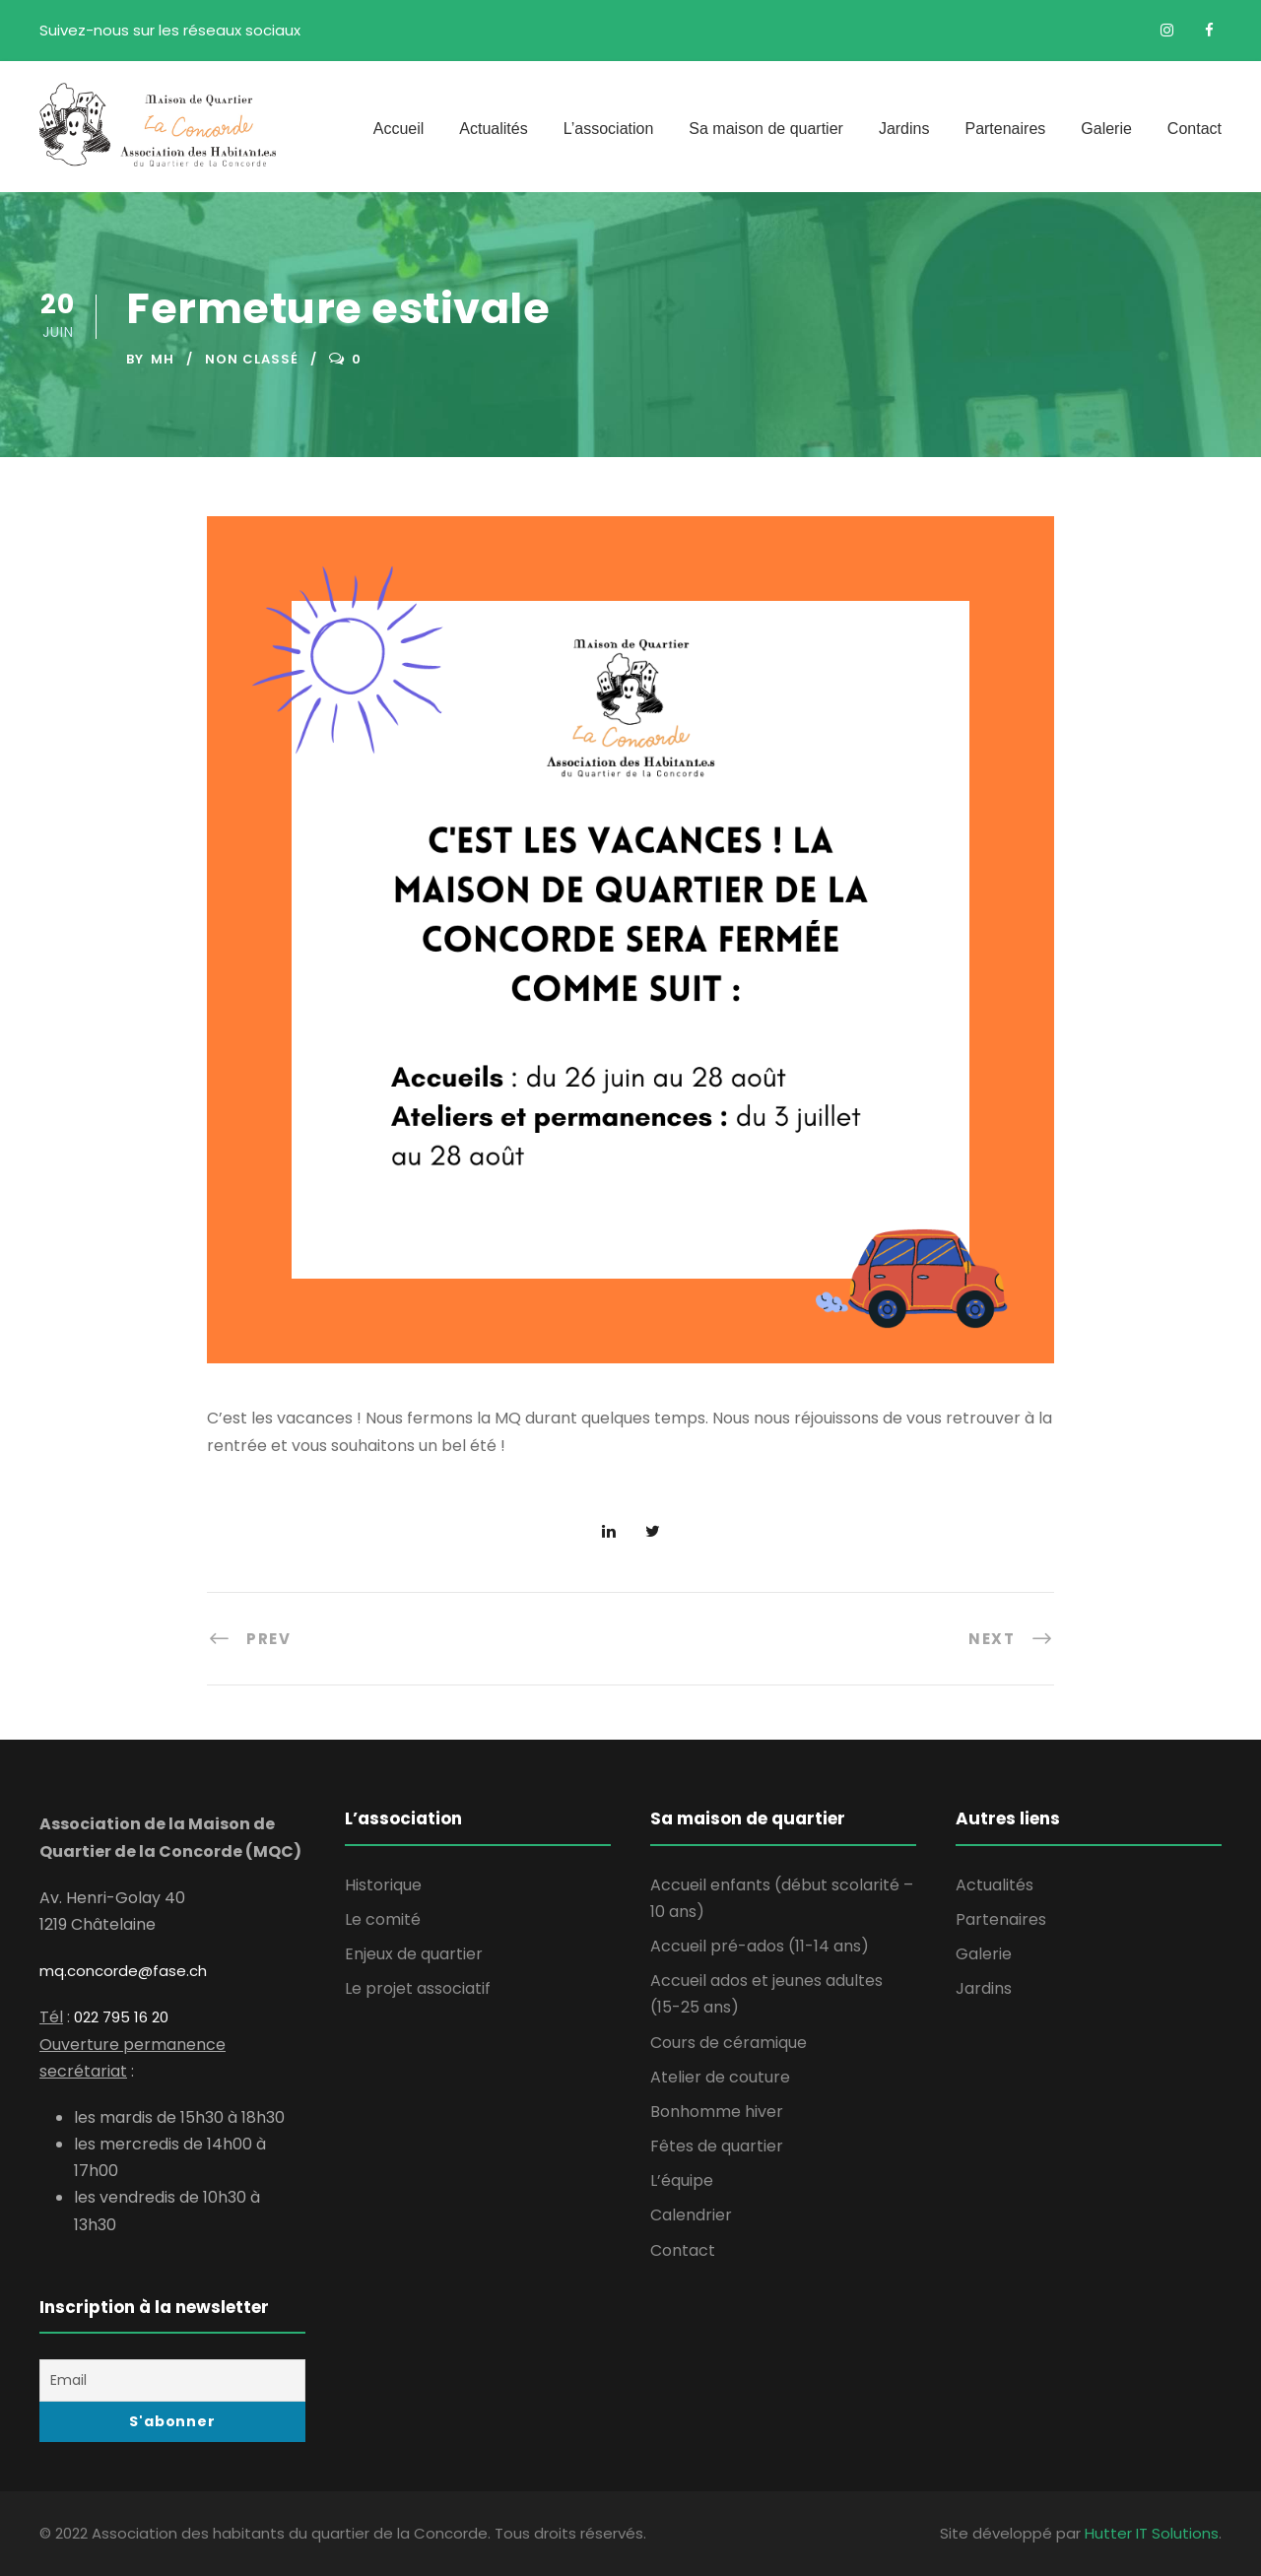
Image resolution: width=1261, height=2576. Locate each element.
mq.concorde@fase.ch (123, 1970)
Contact (1194, 128)
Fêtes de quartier (716, 2146)
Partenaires (1004, 128)
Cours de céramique (728, 2042)
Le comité (383, 1919)
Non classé (252, 359)
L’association (609, 128)
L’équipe (681, 2180)
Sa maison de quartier (766, 128)
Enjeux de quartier (414, 1954)
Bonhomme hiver (716, 2111)
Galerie (1106, 128)
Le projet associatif (418, 1988)
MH (162, 359)
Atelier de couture (720, 2077)
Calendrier (691, 2215)
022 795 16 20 (121, 2017)
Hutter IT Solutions (1152, 2533)
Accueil (399, 128)
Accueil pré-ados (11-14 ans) (759, 1946)
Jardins (904, 128)
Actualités (493, 128)
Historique (383, 1885)
